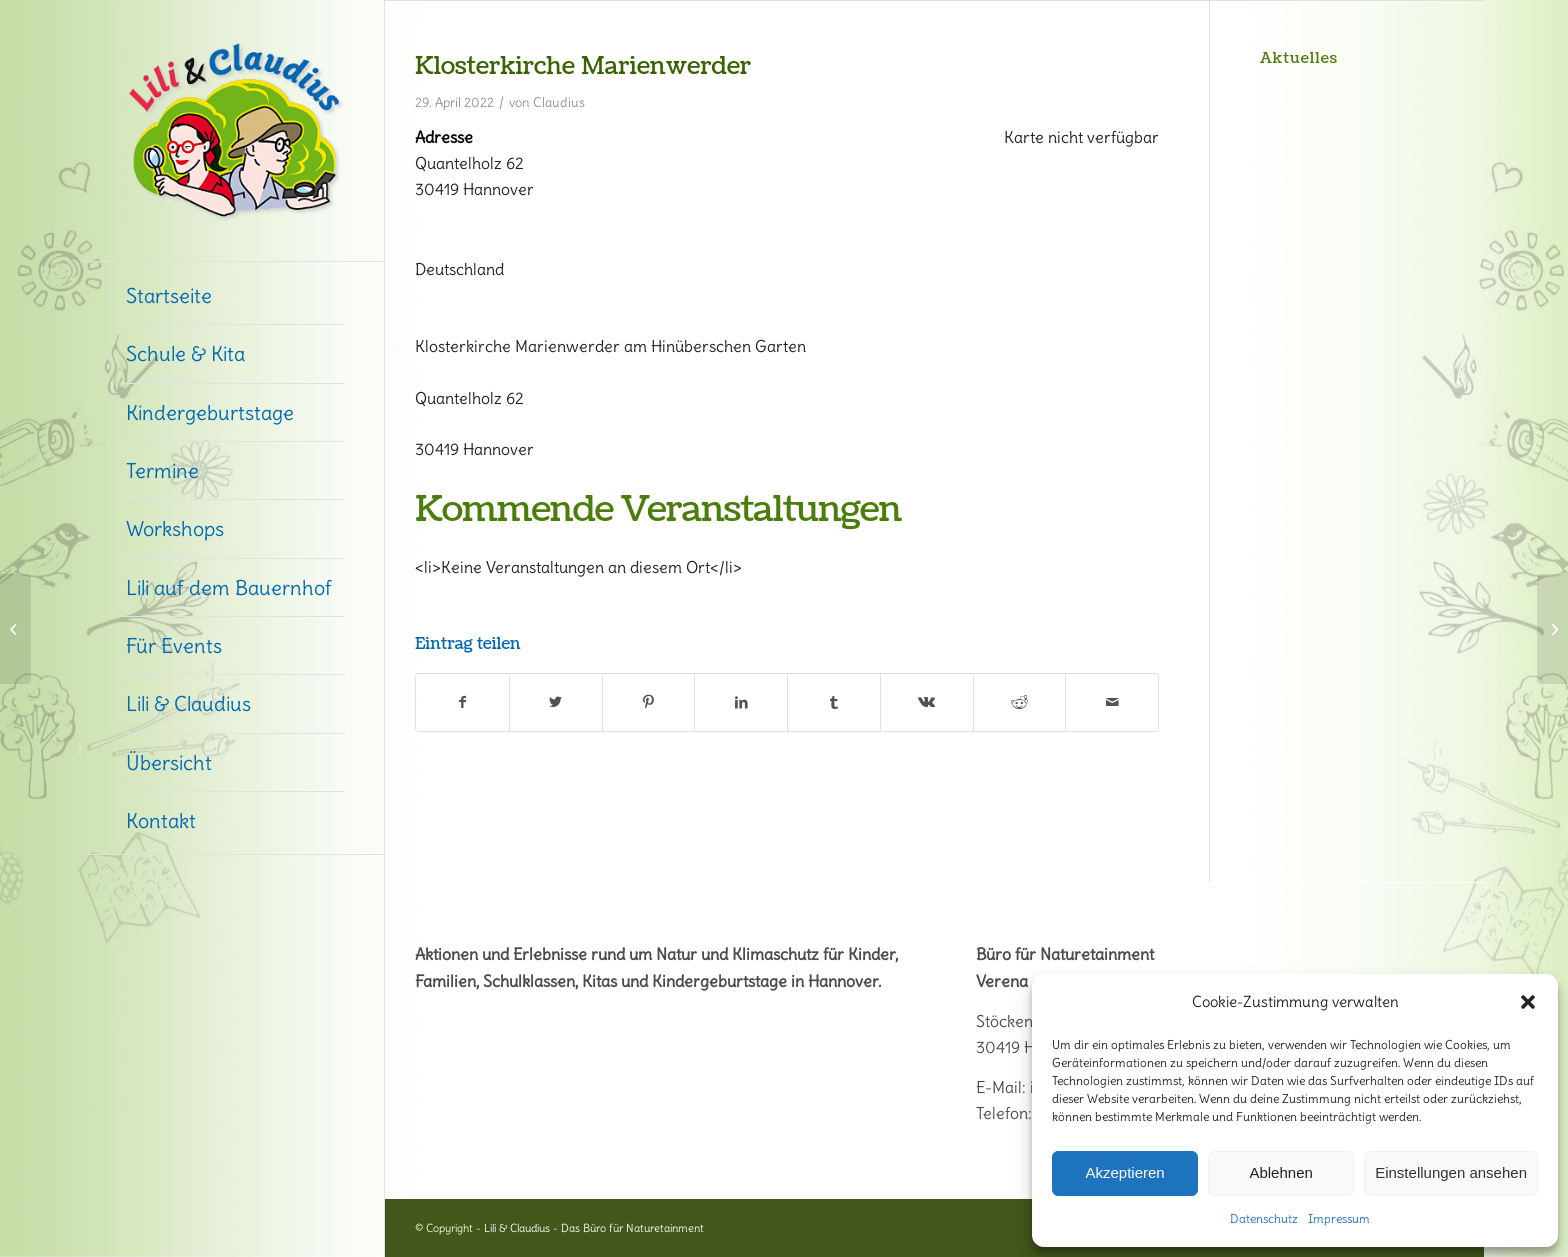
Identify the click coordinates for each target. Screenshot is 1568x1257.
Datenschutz (1264, 1218)
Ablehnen (1280, 1172)
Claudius (559, 102)
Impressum (1339, 1218)
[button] (1528, 1002)
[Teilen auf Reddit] (1020, 702)
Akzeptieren (1124, 1172)
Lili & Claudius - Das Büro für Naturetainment (594, 1228)
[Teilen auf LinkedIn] (741, 702)
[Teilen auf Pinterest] (649, 702)
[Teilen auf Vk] (927, 702)
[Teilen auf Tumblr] (834, 702)
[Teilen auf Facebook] (462, 702)
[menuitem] (234, 296)
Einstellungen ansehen (1451, 1172)
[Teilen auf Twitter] (556, 702)
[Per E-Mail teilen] (1112, 702)
